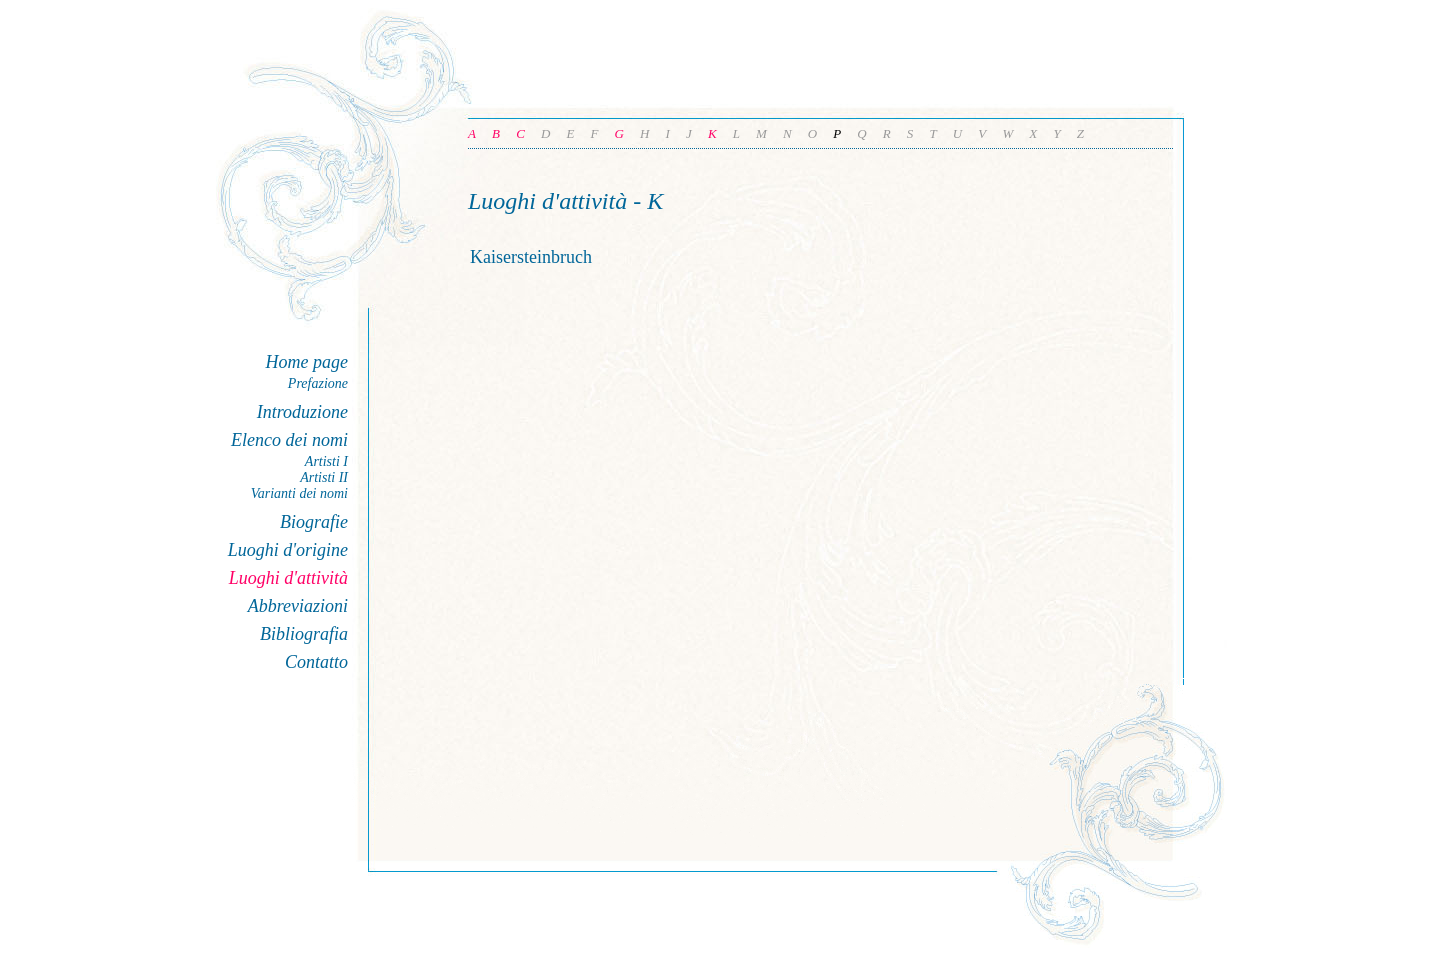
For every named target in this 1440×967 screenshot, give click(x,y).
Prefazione (318, 383)
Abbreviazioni (298, 606)
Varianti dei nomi (299, 493)
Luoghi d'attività (288, 578)
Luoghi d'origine (288, 550)
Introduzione (302, 412)
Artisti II (324, 477)
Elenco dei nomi (289, 440)
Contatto (316, 662)
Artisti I (326, 461)
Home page (307, 362)
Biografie (314, 522)
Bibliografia (304, 634)
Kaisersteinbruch (531, 257)
